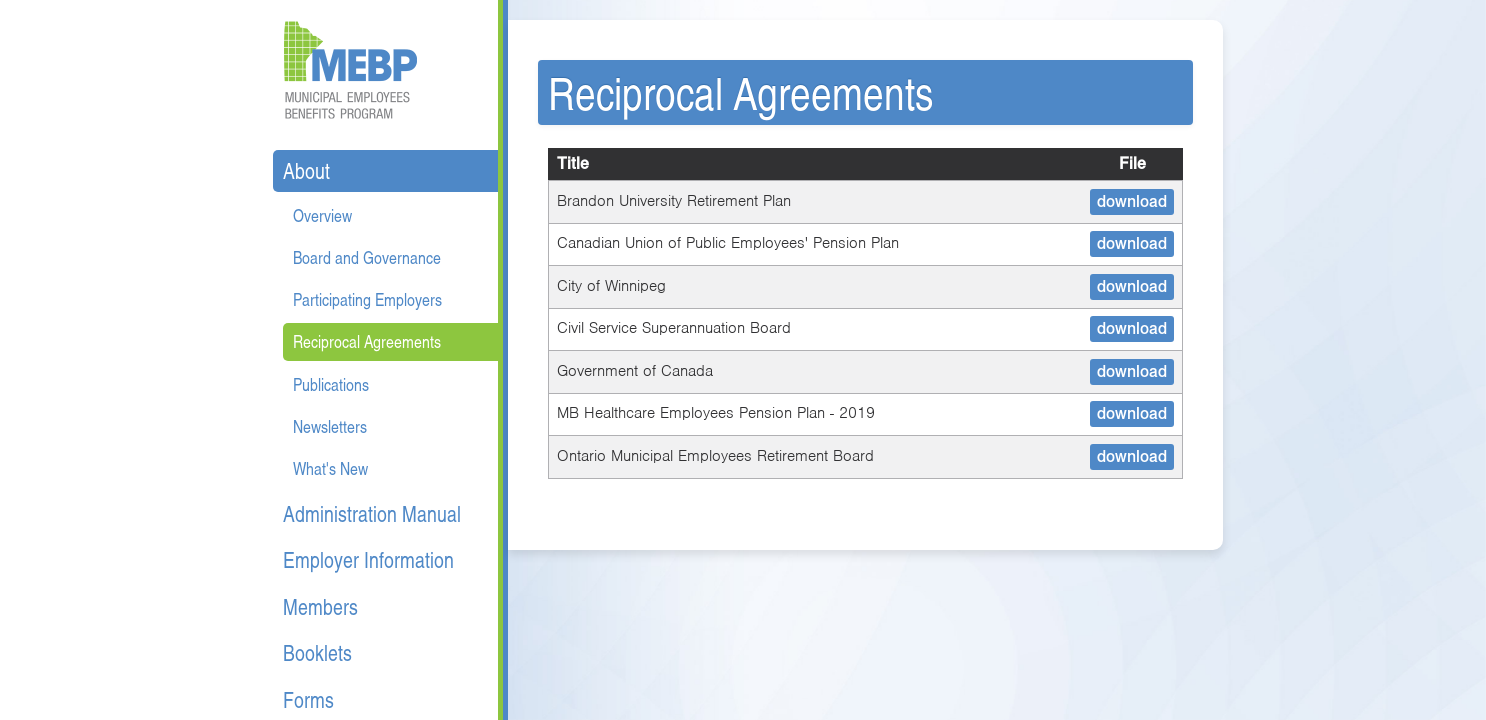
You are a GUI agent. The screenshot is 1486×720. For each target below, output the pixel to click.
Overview (322, 215)
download (1132, 201)
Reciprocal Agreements (367, 341)
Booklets (317, 652)
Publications (331, 384)
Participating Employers (367, 299)
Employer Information (368, 559)
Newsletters (330, 426)
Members (320, 606)
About (306, 170)
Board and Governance (367, 257)
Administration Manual (372, 513)
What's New (330, 468)
